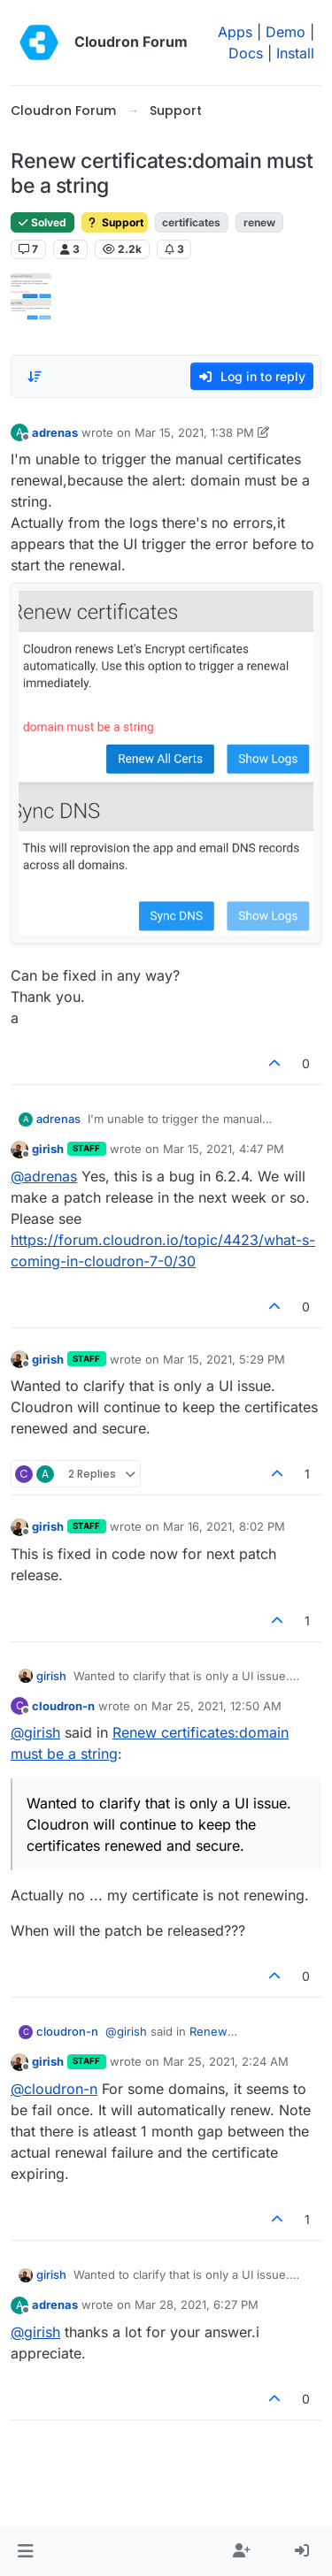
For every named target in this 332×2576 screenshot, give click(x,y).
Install (295, 53)
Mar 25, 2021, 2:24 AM (226, 2061)
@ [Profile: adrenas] (44, 1176)
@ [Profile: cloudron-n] (54, 2089)
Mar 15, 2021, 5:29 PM (224, 1359)
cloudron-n (63, 1706)
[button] (25, 2551)
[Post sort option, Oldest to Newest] (34, 376)
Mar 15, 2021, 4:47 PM (223, 1149)
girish (48, 1149)
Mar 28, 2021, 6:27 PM (197, 2304)
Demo (285, 32)
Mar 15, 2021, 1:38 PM (194, 432)
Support (114, 222)
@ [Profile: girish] (35, 1732)
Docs (245, 53)
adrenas (55, 432)
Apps (235, 32)
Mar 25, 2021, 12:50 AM (216, 1706)
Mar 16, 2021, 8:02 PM (224, 1526)
